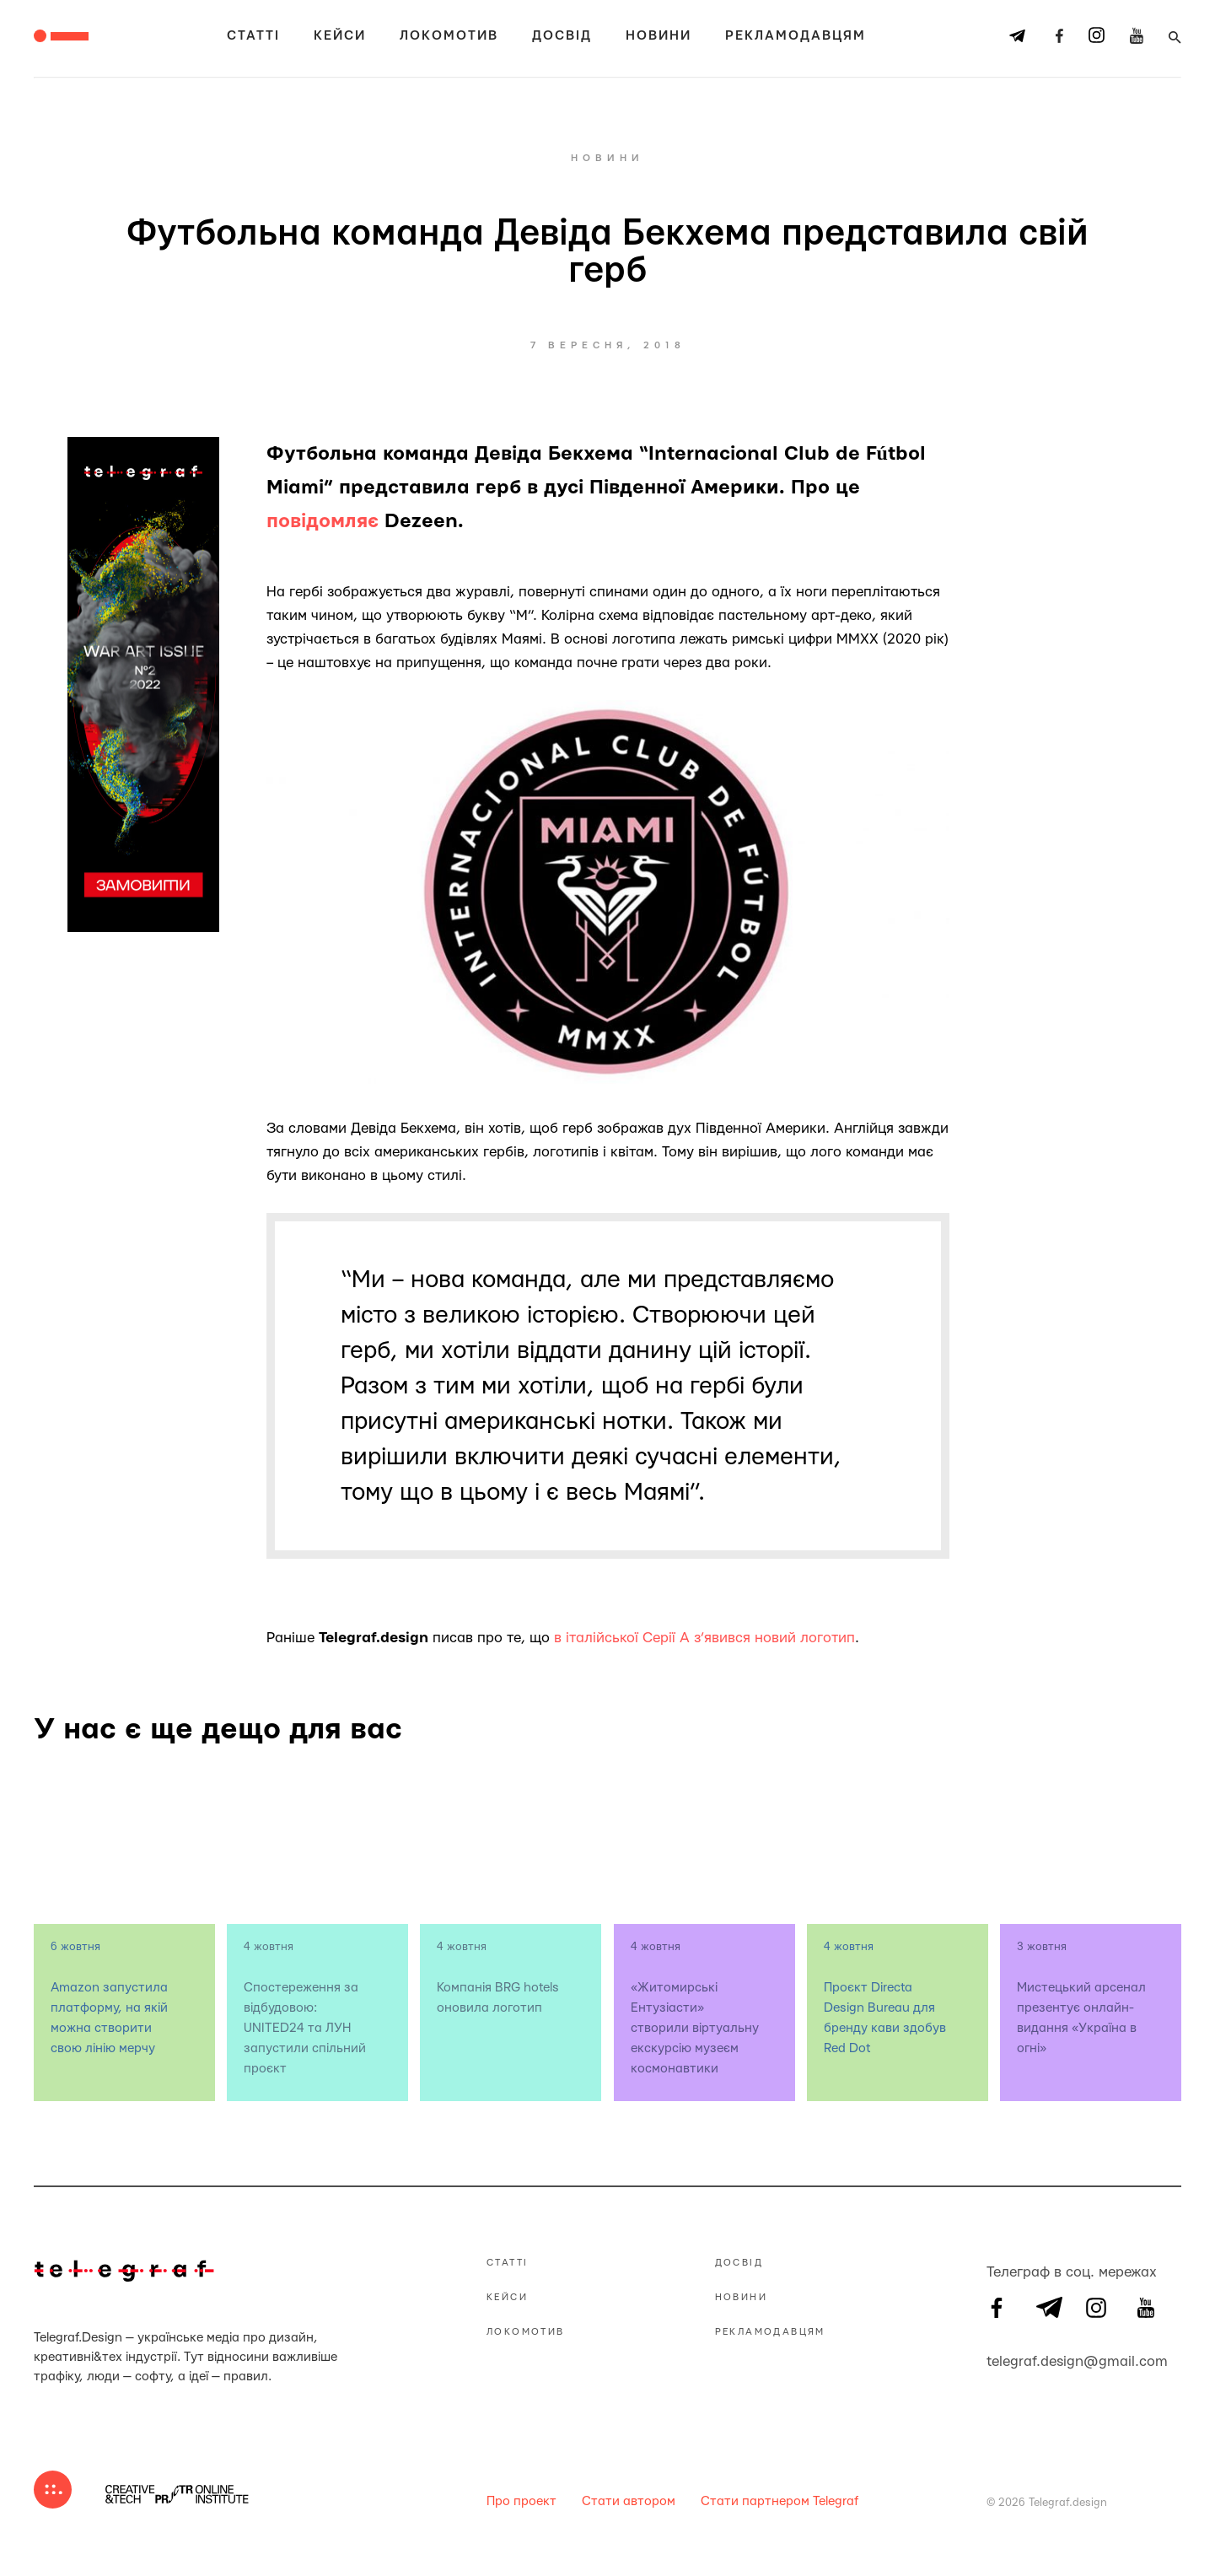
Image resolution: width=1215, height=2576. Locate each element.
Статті (253, 36)
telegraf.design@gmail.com (997, 2359)
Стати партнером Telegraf (779, 2501)
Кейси (340, 36)
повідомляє (322, 521)
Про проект (521, 2501)
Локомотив (449, 36)
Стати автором (628, 2501)
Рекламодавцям (795, 36)
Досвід (562, 36)
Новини (658, 36)
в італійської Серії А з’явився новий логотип (704, 1637)
